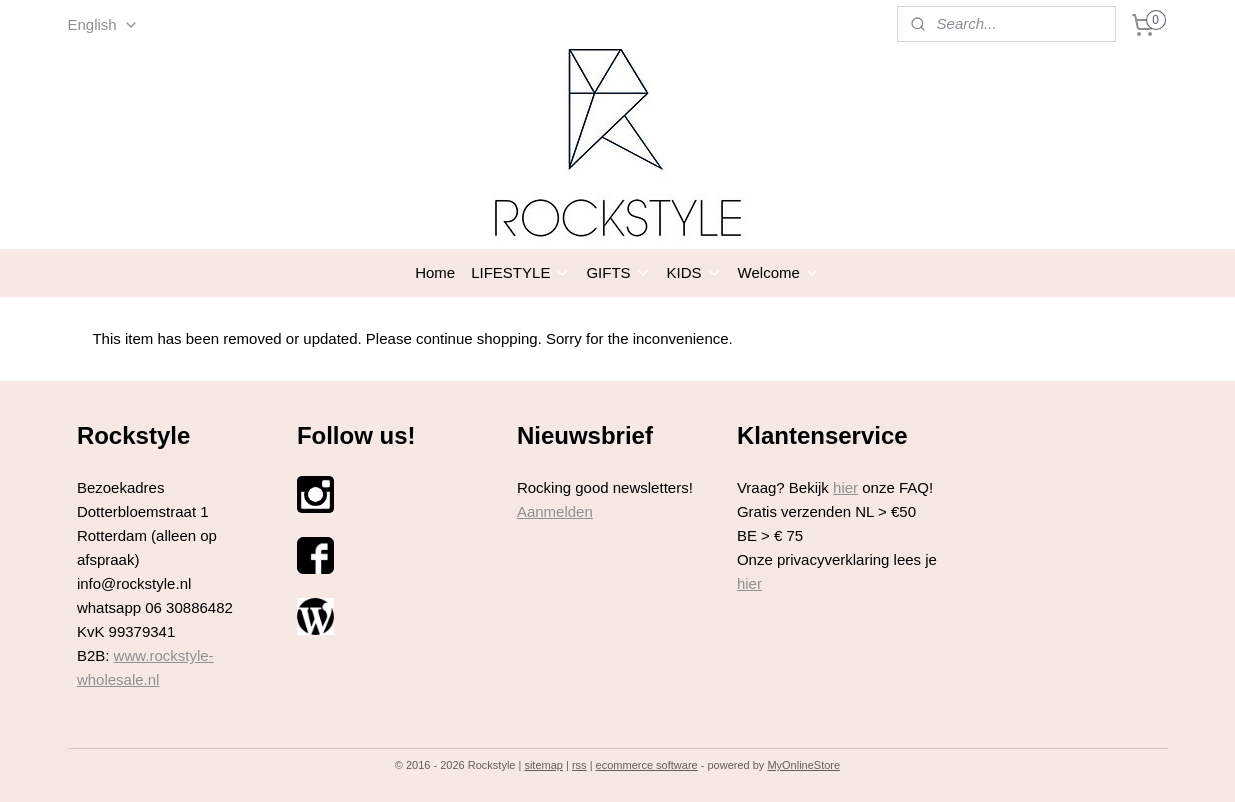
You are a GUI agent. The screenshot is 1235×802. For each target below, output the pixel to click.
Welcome (779, 272)
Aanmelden (555, 511)
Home (435, 272)
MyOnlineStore (803, 765)
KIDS (694, 272)
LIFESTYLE (520, 272)
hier (845, 487)
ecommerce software (647, 765)
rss (579, 765)
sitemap (543, 765)
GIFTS (618, 272)
